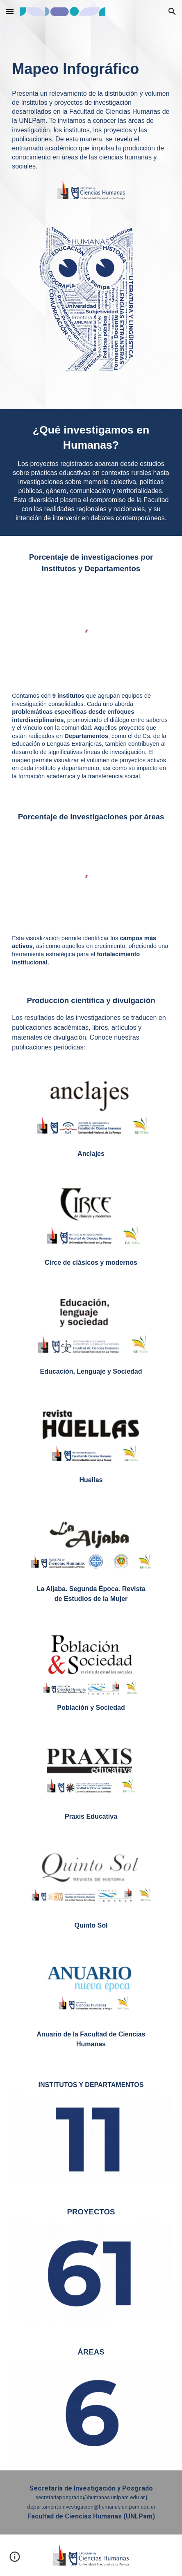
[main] (91, 58)
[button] (10, 11)
